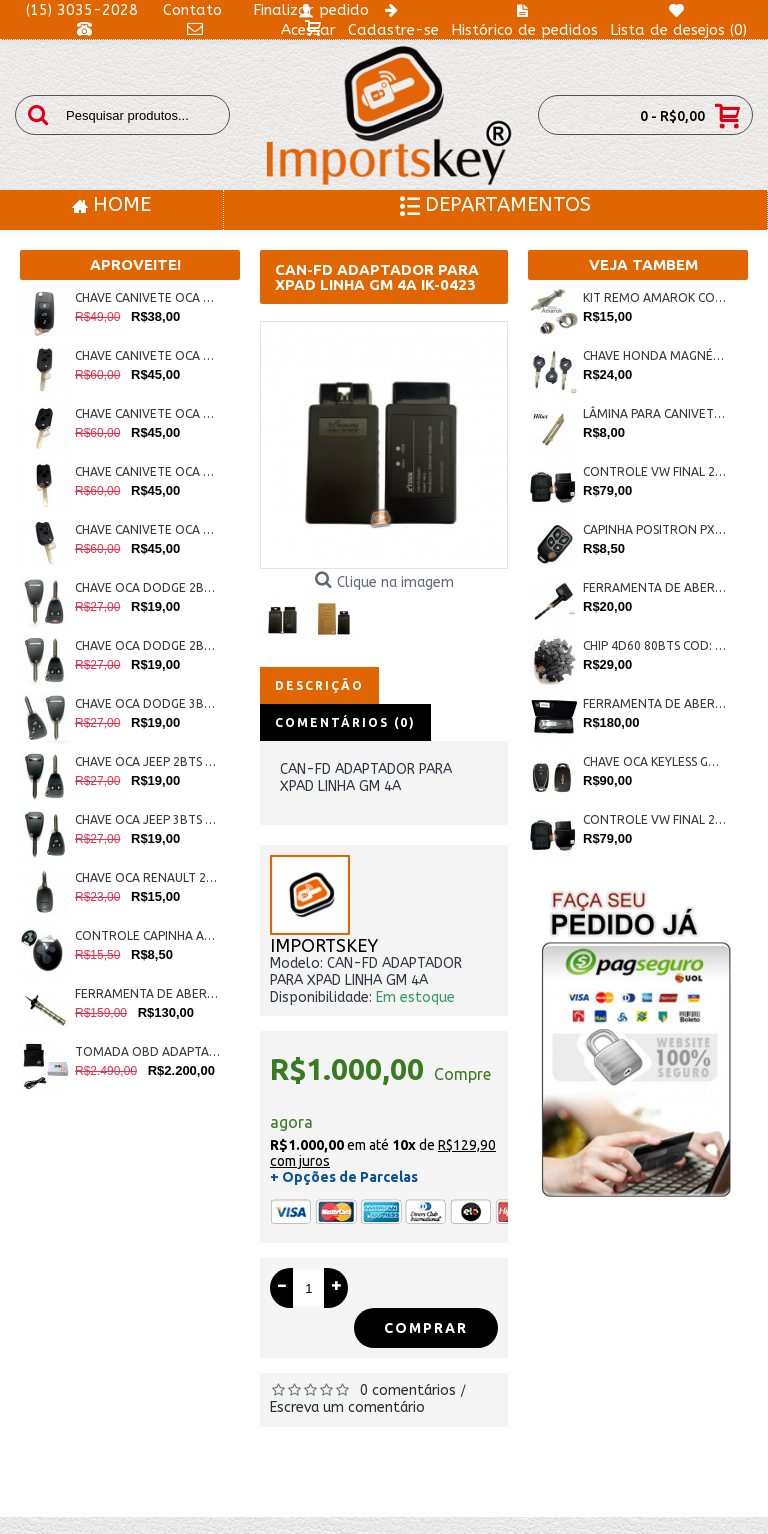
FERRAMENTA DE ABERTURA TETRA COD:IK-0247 (655, 587)
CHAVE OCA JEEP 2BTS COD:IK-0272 (147, 761)
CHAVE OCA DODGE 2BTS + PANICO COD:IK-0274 (147, 587)
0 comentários (408, 1390)
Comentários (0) (345, 722)
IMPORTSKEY (324, 946)
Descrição (319, 685)
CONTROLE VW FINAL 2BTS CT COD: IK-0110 (655, 819)
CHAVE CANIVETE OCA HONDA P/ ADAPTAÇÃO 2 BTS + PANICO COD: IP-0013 (147, 355)
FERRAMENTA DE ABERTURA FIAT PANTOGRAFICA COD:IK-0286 (147, 993)
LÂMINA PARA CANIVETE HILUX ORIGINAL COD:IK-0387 (655, 413)
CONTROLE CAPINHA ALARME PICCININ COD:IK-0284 (147, 935)
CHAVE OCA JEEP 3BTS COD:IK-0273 (147, 819)
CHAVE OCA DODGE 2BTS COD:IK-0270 (147, 645)
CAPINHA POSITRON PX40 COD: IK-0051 (655, 529)
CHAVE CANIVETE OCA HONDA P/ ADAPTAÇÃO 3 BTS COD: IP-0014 (147, 471)
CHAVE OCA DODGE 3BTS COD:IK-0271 (147, 703)
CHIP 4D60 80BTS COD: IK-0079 (655, 645)
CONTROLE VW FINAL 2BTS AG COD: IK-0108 (655, 471)
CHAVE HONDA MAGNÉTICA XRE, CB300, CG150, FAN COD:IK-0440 (655, 355)
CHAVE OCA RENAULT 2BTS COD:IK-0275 (147, 877)
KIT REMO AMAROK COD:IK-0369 (655, 297)
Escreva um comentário (347, 1407)
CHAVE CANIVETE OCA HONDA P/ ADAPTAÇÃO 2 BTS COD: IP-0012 (147, 413)
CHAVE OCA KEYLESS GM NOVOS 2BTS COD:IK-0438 (655, 761)
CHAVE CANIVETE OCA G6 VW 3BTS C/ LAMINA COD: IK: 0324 (147, 297)
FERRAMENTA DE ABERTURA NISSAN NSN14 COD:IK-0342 (655, 703)
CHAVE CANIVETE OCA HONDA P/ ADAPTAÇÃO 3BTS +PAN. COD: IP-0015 (147, 529)
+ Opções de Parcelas (344, 1177)
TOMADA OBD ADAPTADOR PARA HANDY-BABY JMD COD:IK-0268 (147, 1051)
